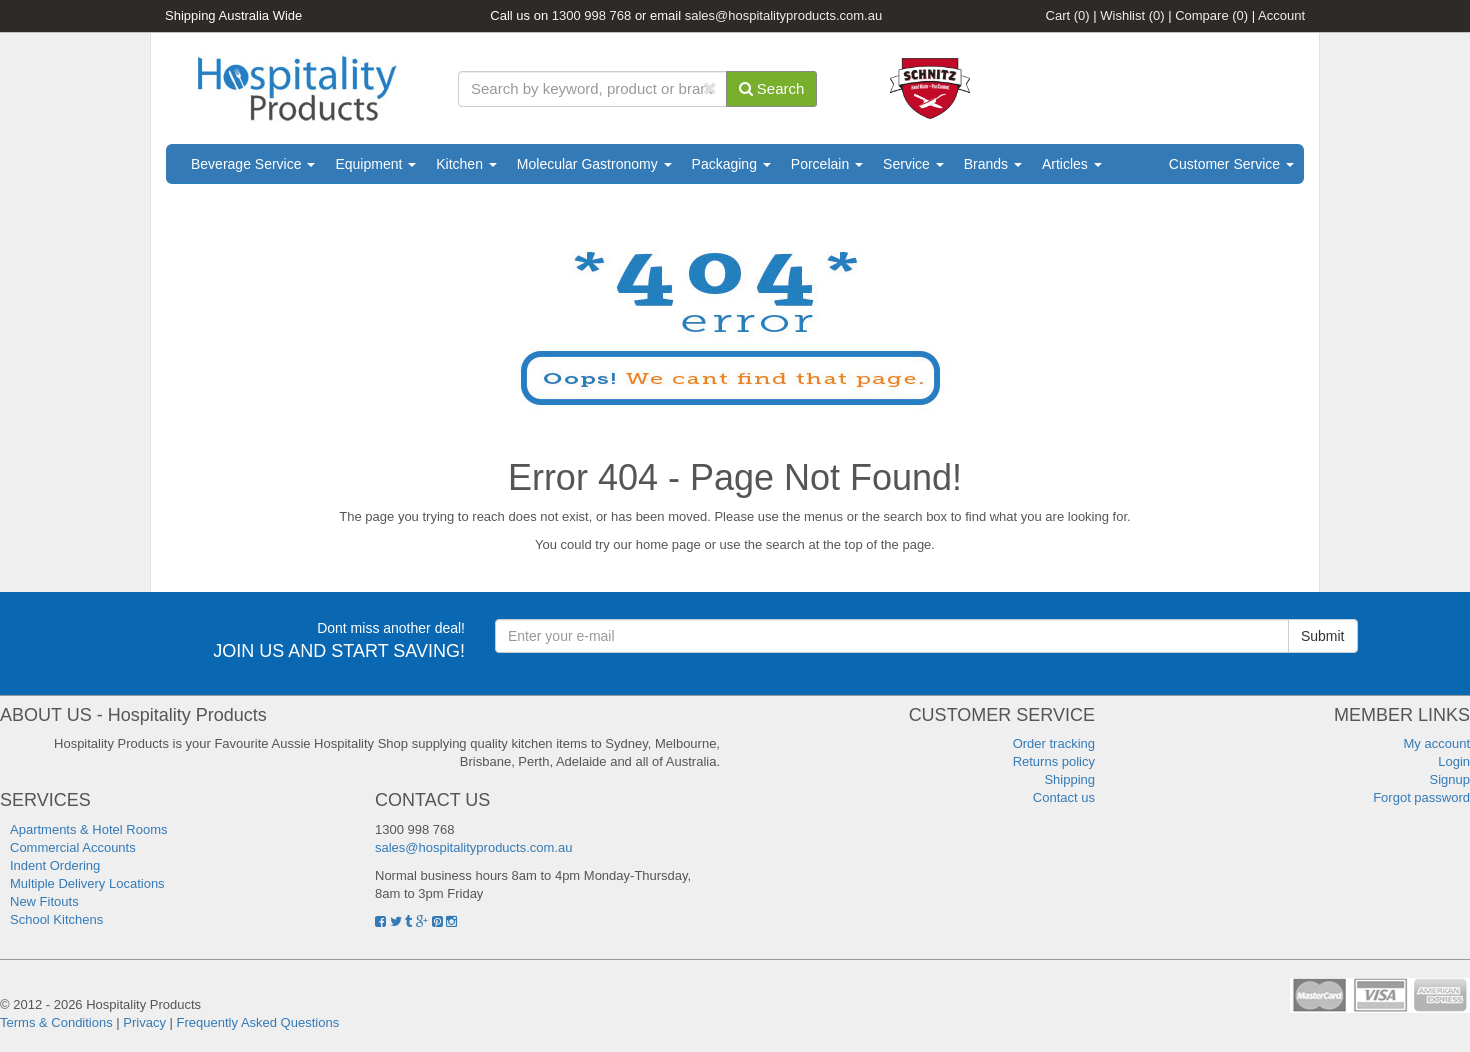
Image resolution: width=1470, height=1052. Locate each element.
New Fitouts (44, 901)
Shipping (1069, 779)
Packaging (731, 164)
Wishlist (1132, 15)
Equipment (375, 164)
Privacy (144, 1022)
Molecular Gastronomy (594, 164)
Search (772, 88)
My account (1437, 743)
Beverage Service (253, 164)
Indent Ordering (55, 865)
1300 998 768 (592, 15)
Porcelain (827, 164)
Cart (1068, 15)
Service (913, 164)
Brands (993, 164)
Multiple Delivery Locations (87, 883)
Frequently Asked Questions (258, 1022)
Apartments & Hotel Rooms (89, 829)
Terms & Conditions (56, 1022)
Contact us (1064, 797)
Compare (1211, 15)
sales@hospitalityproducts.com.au (783, 15)
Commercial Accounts (73, 847)
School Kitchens (56, 919)
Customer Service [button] (1231, 164)
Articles (1072, 164)
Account (1281, 15)
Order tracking (1054, 743)
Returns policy (1054, 761)
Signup (1450, 779)
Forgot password (1421, 797)
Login (1454, 761)
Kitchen (466, 164)
